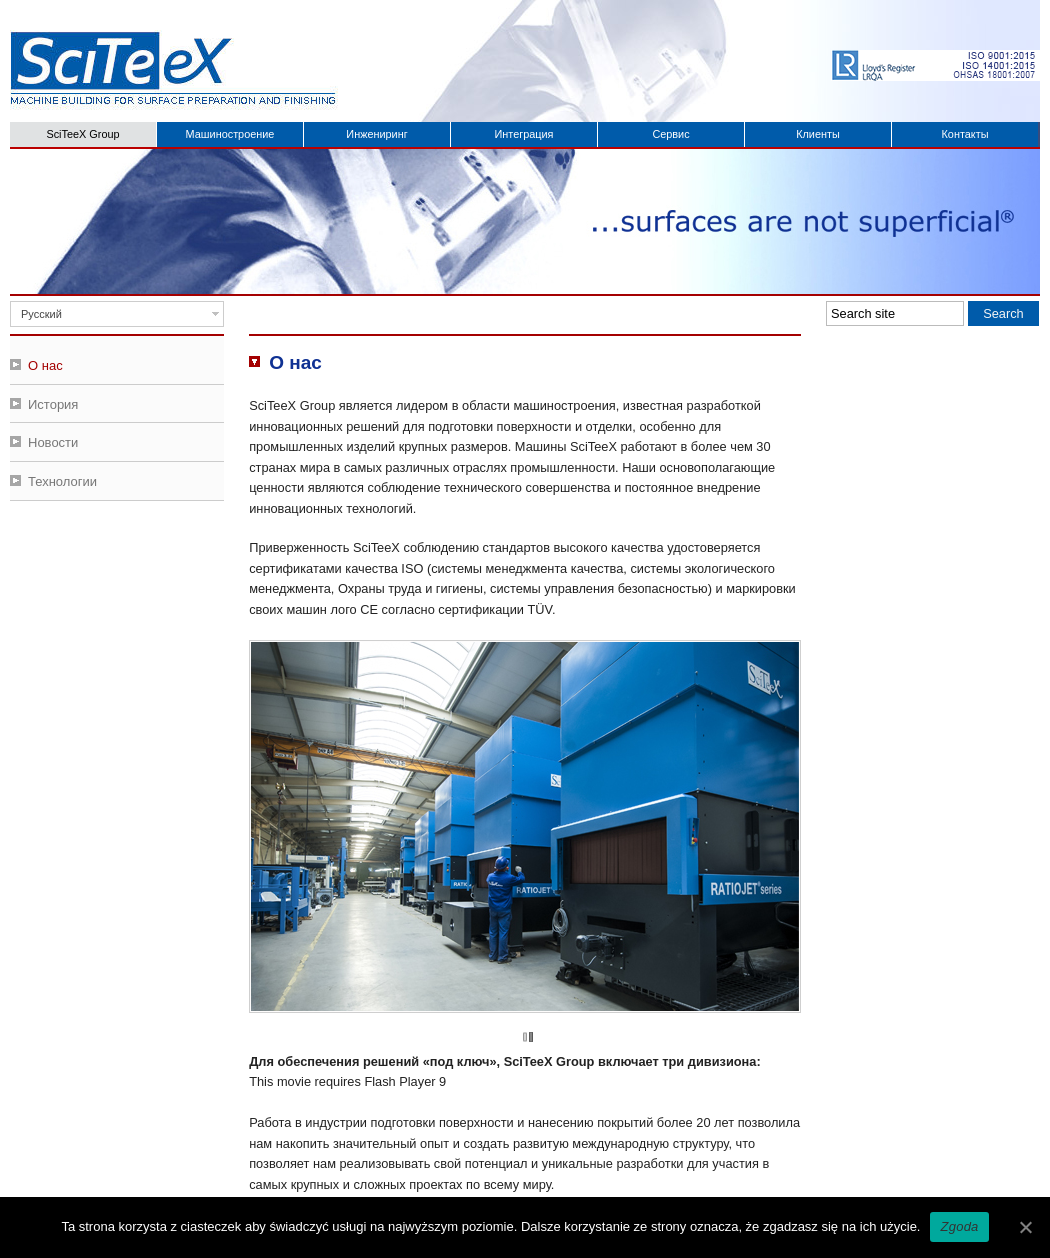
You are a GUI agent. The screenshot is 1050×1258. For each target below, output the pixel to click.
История (53, 404)
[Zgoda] (1025, 1227)
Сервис (670, 134)
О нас (45, 365)
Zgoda (959, 1226)
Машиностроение (230, 134)
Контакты (965, 134)
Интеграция (524, 134)
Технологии (62, 481)
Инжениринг (376, 134)
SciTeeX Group (82, 134)
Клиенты (818, 134)
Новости (53, 442)
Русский (41, 314)
